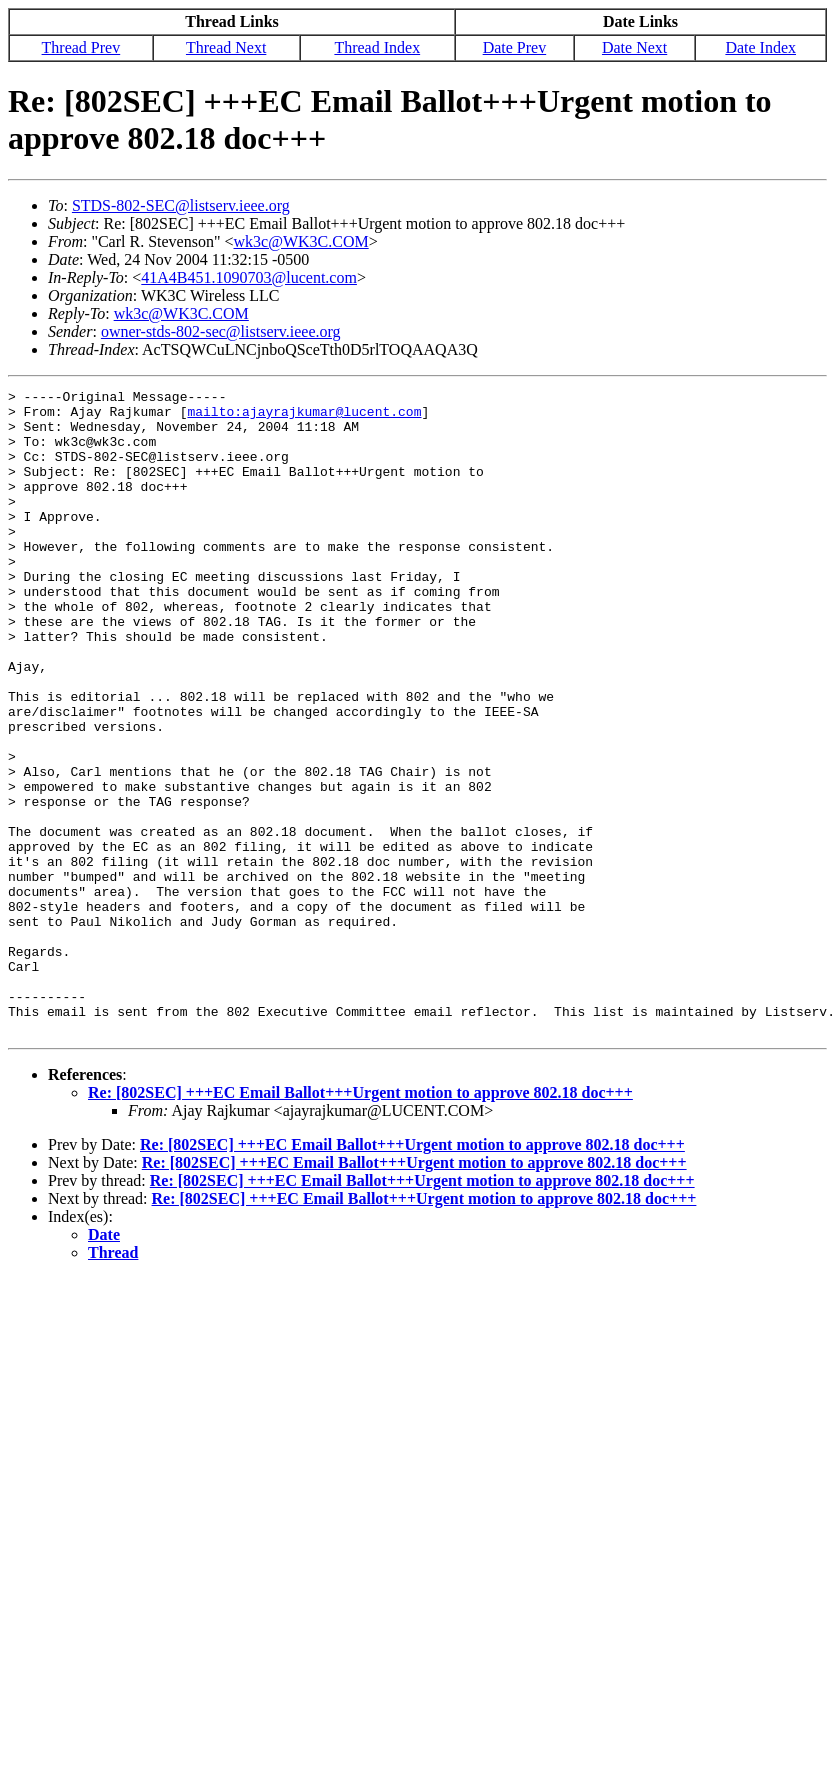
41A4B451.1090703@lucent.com (249, 277)
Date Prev (515, 47)
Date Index (760, 47)
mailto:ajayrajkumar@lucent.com (304, 417)
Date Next (634, 47)
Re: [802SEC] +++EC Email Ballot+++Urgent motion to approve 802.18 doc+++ (360, 1221)
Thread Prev (81, 47)
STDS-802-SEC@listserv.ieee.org (181, 205)
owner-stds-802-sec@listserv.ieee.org (221, 331)
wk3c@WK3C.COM (301, 241)
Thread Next (226, 47)
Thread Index (377, 47)
